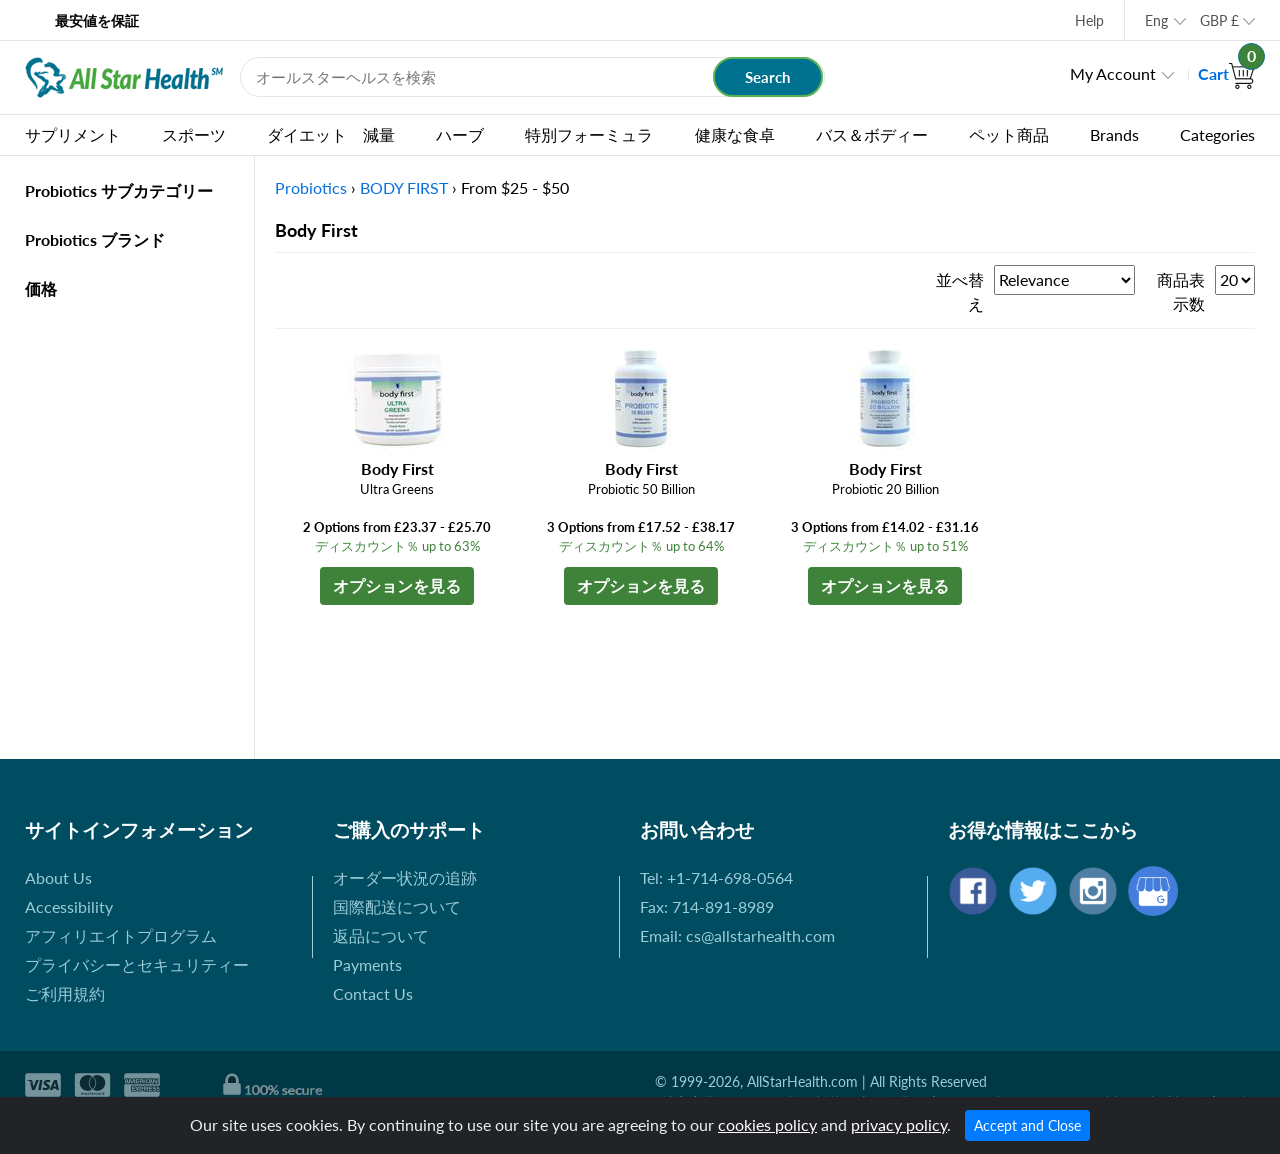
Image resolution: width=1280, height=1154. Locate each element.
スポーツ (194, 134)
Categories (1217, 134)
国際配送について (397, 906)
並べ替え (960, 291)
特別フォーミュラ (589, 134)
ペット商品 (1009, 134)
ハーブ (460, 134)
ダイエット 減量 (331, 134)
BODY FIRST (404, 187)
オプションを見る (397, 585)
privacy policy (899, 1124)
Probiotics (311, 187)
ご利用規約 (65, 993)
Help (1089, 20)
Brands (1114, 134)
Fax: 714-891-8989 (707, 906)
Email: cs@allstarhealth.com (737, 935)
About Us (58, 877)
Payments (367, 964)
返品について (381, 935)
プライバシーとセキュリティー (137, 964)
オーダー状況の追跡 (405, 877)
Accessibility (69, 906)
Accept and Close (1027, 1125)
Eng (1156, 20)
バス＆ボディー (872, 134)
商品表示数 (1181, 291)
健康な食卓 (735, 134)
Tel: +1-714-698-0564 (716, 877)
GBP (1219, 20)
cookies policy (767, 1124)
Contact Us (373, 993)
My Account (1113, 73)
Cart (1226, 73)
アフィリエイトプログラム (121, 935)
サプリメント (73, 134)
